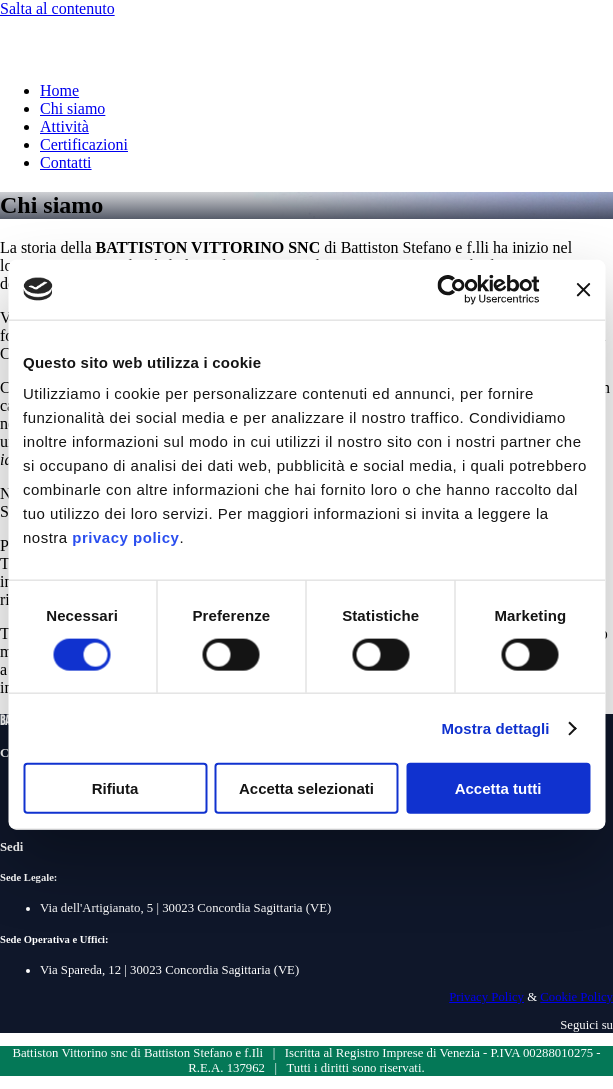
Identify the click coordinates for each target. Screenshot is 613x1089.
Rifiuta (115, 788)
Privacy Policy (486, 997)
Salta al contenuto (57, 8)
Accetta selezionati (306, 788)
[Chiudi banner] (583, 289)
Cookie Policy (576, 997)
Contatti (66, 162)
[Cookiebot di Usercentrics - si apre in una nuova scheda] (451, 289)
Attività (64, 126)
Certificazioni (84, 144)
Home (59, 90)
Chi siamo (72, 108)
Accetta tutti (498, 788)
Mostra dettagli (495, 727)
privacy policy (125, 537)
